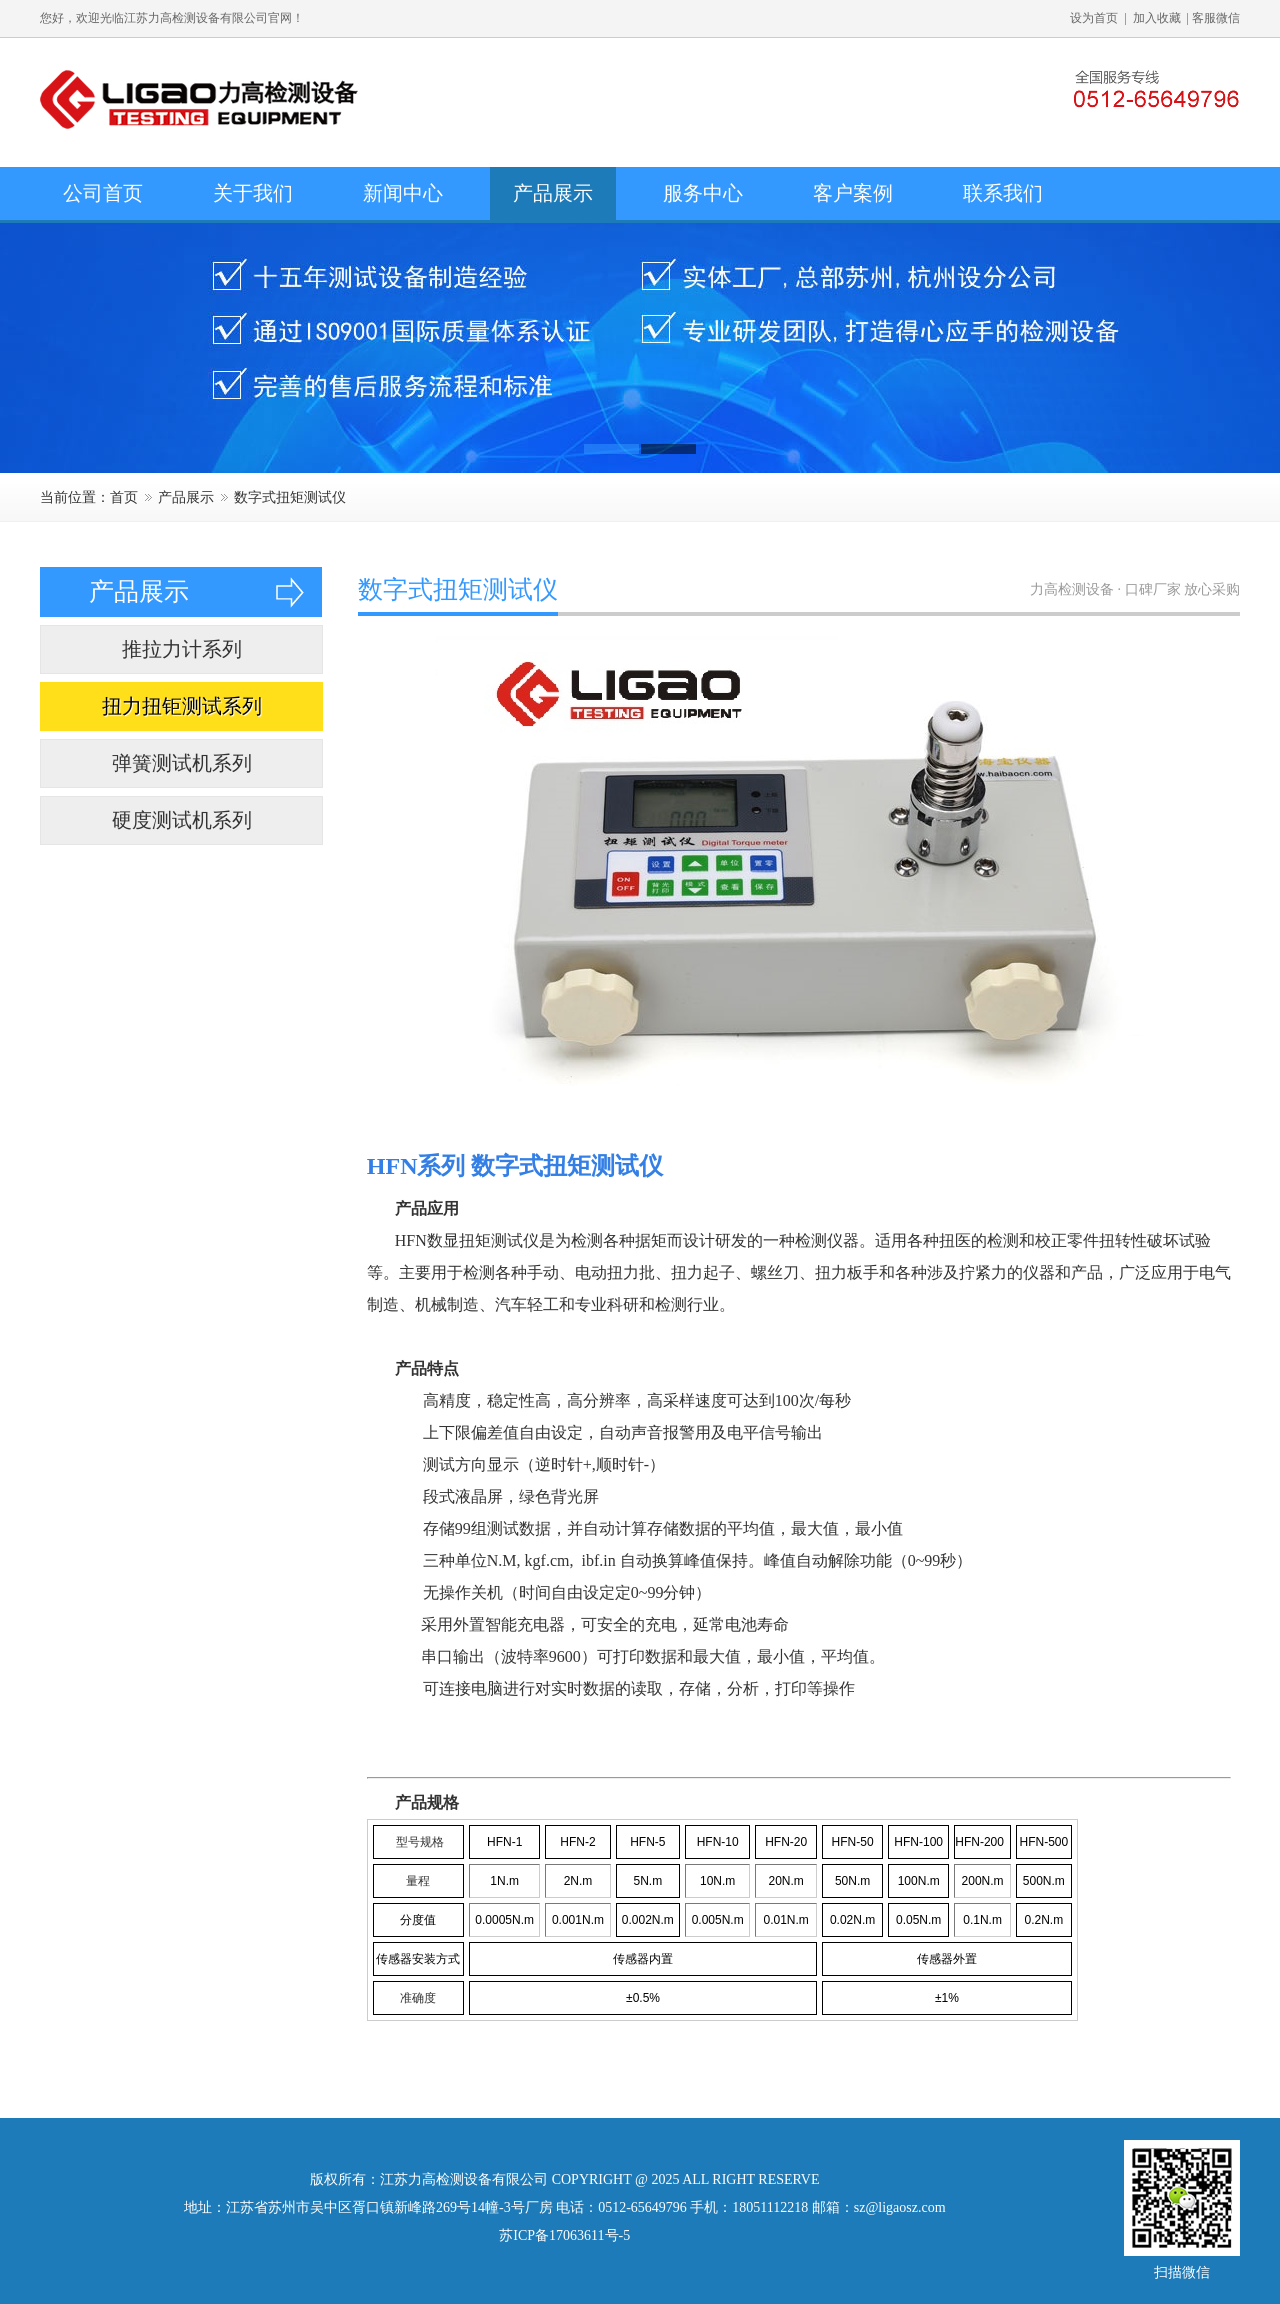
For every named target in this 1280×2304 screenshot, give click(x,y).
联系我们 (1003, 193)
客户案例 (853, 193)
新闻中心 (403, 193)
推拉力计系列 (182, 649)
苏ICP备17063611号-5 (564, 2235)
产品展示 (553, 193)
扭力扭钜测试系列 (182, 706)
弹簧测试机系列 (182, 763)
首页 (124, 497)
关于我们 (253, 193)
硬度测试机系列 (182, 820)
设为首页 (1094, 18)
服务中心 (703, 193)
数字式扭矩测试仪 (290, 497)
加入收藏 (1157, 18)
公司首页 (103, 193)
